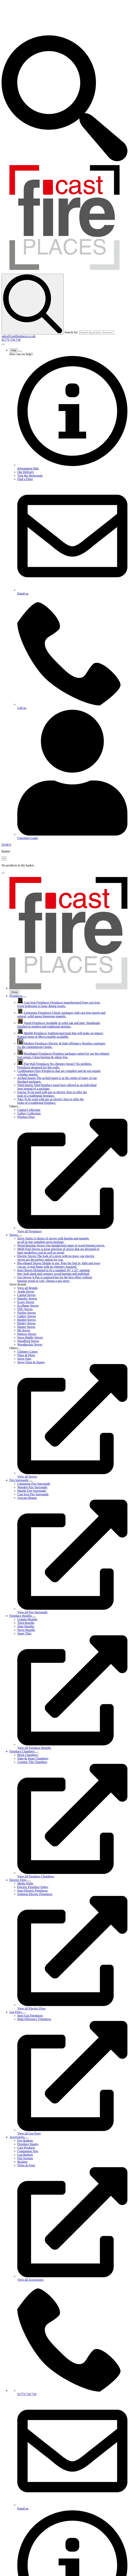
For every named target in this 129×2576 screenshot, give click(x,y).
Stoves (14, 1235)
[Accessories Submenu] (26, 2138)
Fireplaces (16, 995)
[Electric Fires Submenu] (28, 1881)
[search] (33, 304)
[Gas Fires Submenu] (23, 2013)
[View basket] (6, 844)
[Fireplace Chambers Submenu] (37, 1752)
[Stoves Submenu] (20, 1236)
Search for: (71, 332)
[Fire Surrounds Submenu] (30, 1481)
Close (14, 992)
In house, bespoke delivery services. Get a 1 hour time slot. (37, 16)
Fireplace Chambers (22, 1751)
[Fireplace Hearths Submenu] (34, 1616)
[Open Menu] (3, 344)
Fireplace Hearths (20, 1615)
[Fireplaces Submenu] (24, 996)
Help (13, 350)
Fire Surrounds (19, 1480)
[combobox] (96, 332)
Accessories (17, 2137)
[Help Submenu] (20, 351)
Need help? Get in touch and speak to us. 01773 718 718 (35, 3)
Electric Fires (18, 1880)
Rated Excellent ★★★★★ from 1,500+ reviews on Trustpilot (39, 10)
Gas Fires (15, 2012)
